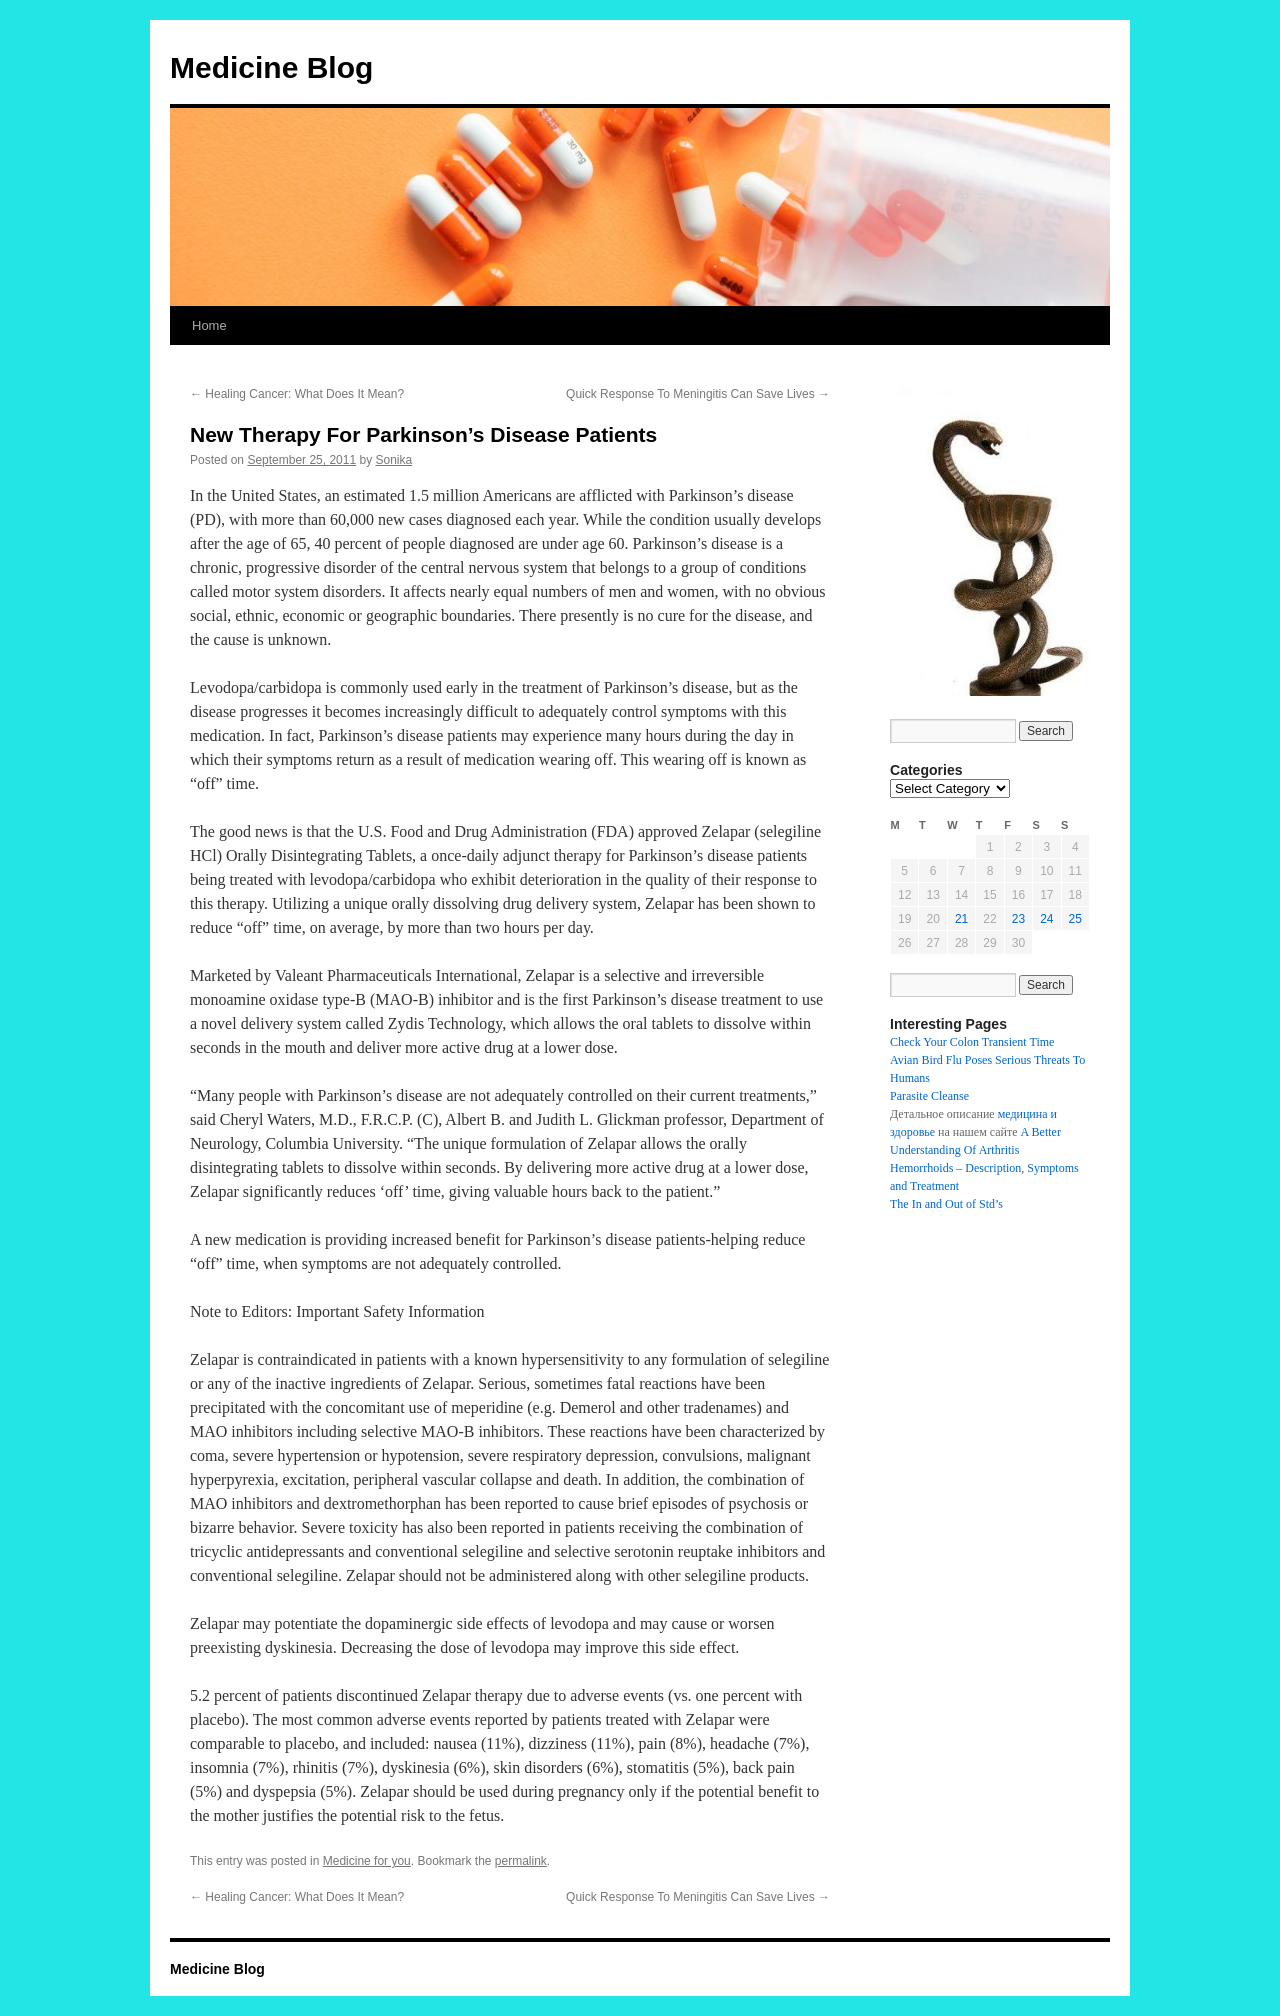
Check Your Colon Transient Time (972, 1042)
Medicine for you (367, 1861)
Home (209, 325)
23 (1018, 919)
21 (961, 919)
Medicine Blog (271, 67)
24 (1046, 919)
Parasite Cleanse (929, 1096)
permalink (521, 1861)
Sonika (394, 460)
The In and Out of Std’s (946, 1204)
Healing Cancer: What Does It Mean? (297, 394)
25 (1075, 919)
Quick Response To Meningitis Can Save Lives (698, 394)
